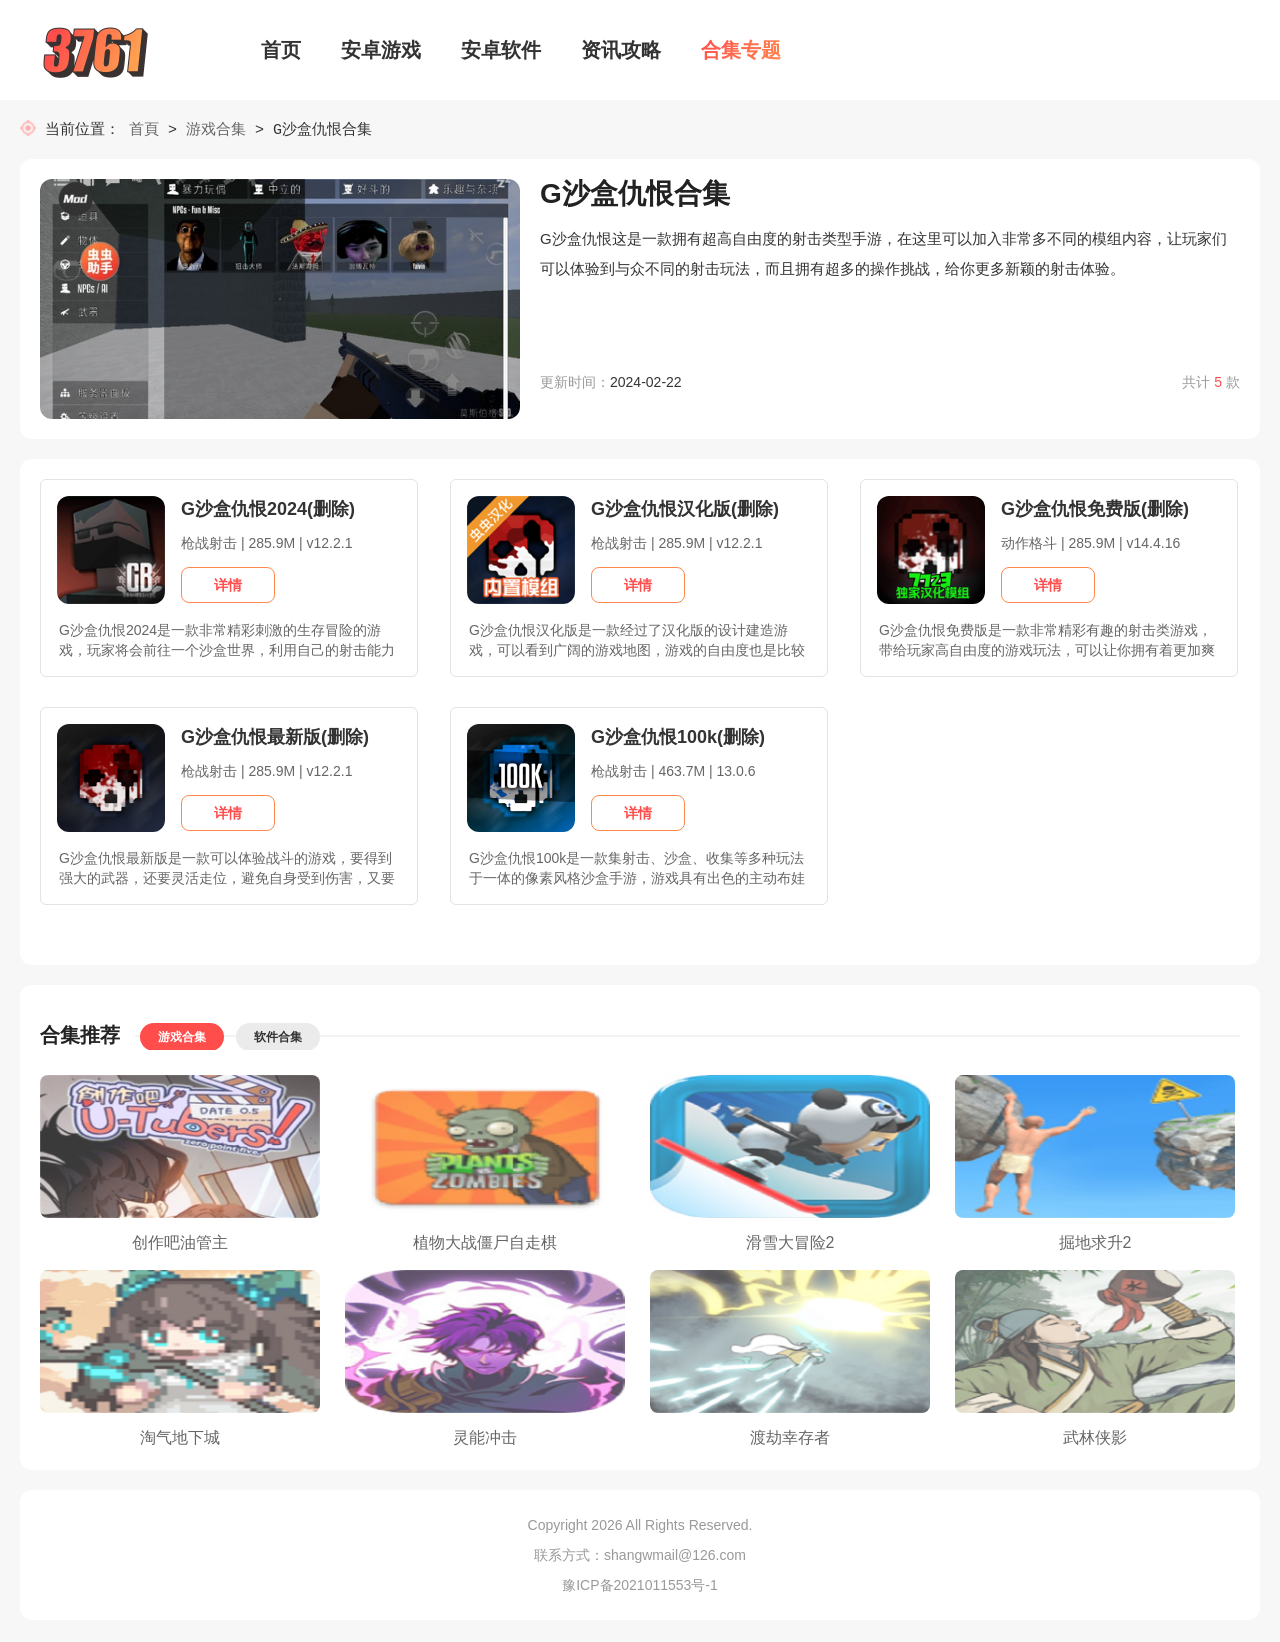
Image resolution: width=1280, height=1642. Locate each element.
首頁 (148, 130)
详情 (228, 587)
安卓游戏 (381, 50)
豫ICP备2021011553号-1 (640, 1587)
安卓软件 (501, 50)
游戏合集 (216, 130)
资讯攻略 (621, 50)
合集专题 (741, 50)
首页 (281, 50)
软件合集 (278, 1039)
